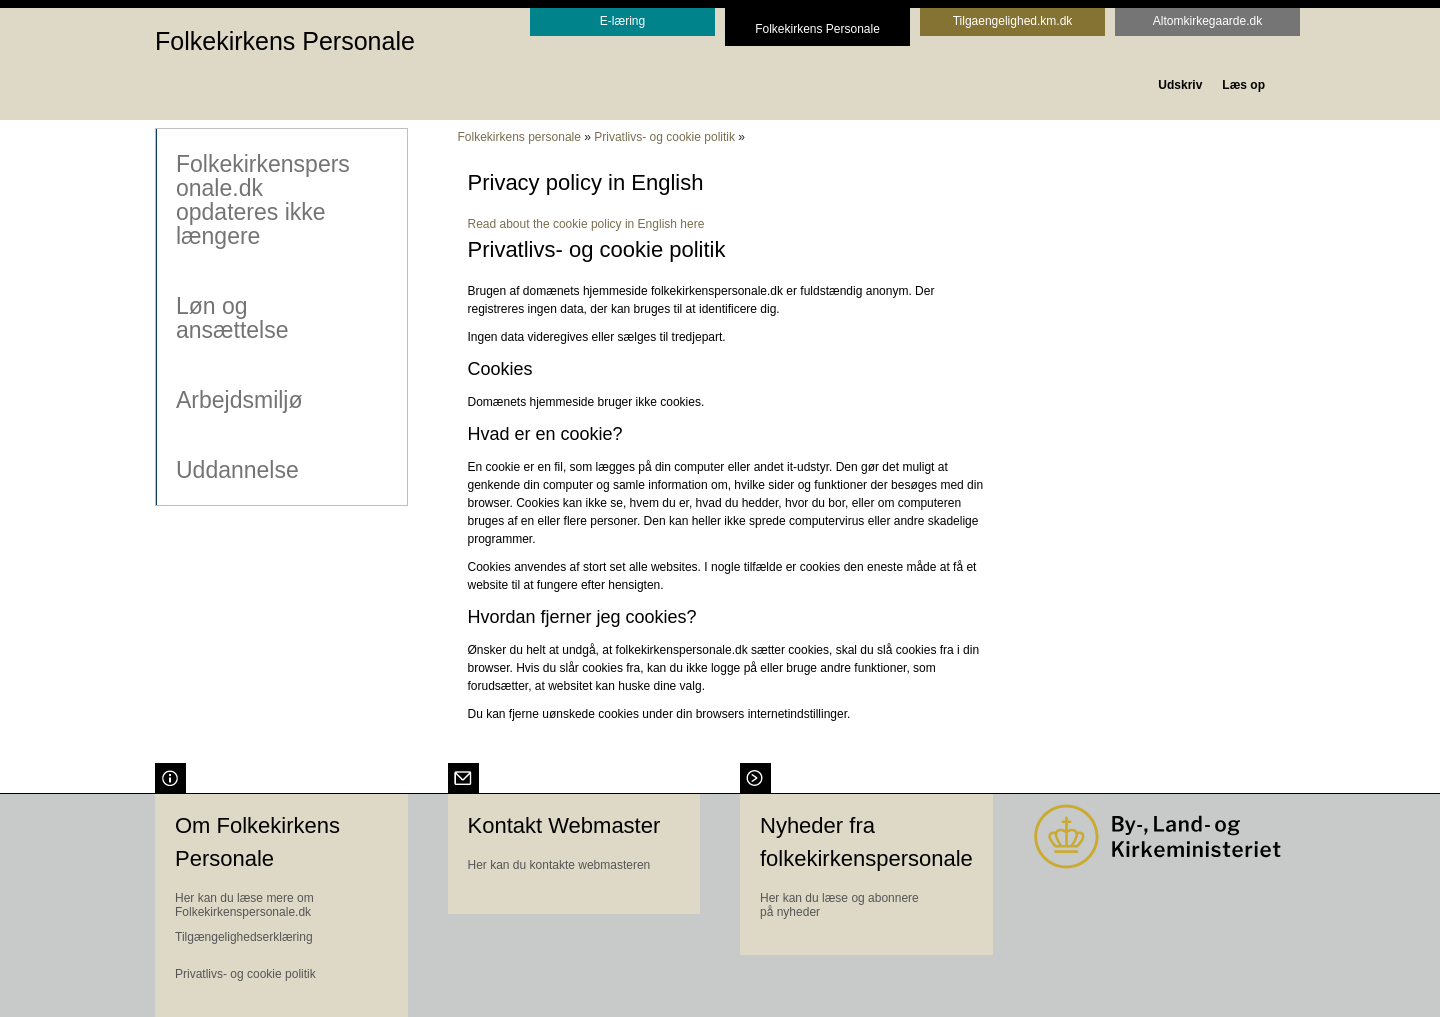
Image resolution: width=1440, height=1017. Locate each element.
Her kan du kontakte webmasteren (559, 865)
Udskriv (1180, 85)
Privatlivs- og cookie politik (664, 137)
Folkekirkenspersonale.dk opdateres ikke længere (262, 199)
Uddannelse (236, 469)
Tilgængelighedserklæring (244, 937)
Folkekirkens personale (519, 137)
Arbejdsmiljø (238, 399)
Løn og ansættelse (231, 317)
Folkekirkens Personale (285, 41)
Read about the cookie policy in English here (586, 224)
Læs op (1243, 85)
